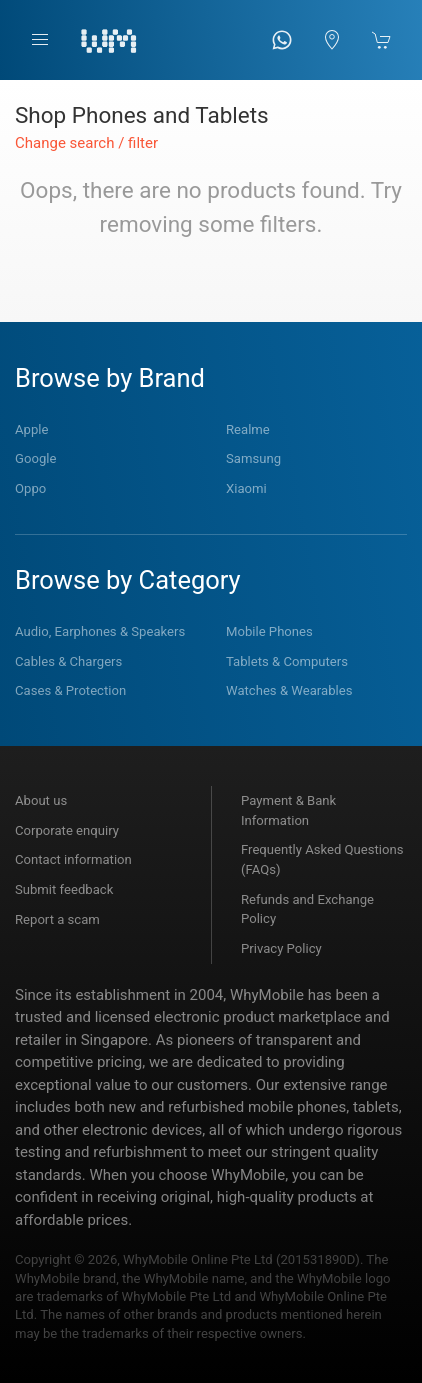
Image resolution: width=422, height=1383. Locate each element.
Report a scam (57, 919)
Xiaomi (246, 488)
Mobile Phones (269, 631)
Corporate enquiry (67, 830)
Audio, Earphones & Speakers (100, 631)
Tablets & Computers (287, 661)
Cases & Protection (70, 690)
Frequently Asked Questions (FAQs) (322, 859)
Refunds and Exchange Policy (307, 909)
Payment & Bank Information (288, 810)
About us (41, 800)
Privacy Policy (281, 948)
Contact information (73, 859)
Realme (248, 429)
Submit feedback (64, 889)
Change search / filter (86, 143)
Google (35, 458)
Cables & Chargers (68, 661)
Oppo (30, 488)
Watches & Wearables (289, 690)
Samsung (253, 458)
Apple (31, 429)
